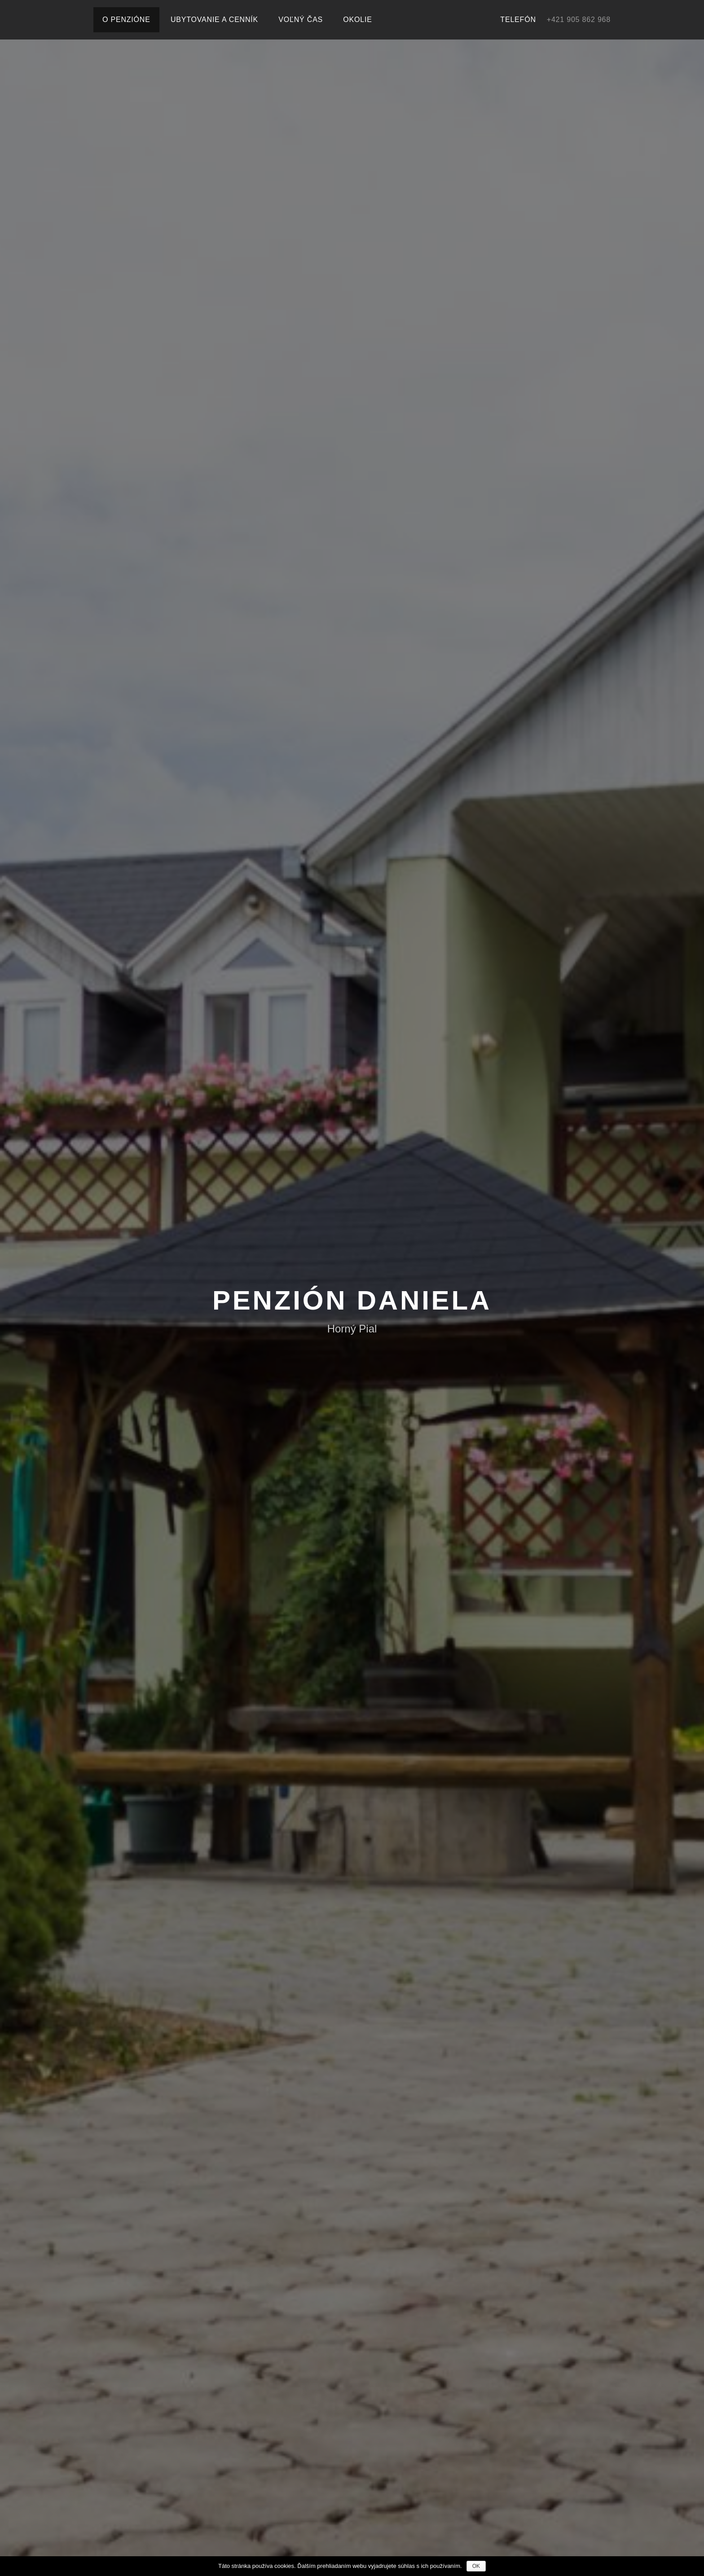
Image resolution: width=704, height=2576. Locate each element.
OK (476, 2566)
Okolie (357, 19)
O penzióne (126, 19)
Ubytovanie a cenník (214, 19)
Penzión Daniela (352, 1300)
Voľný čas (300, 19)
